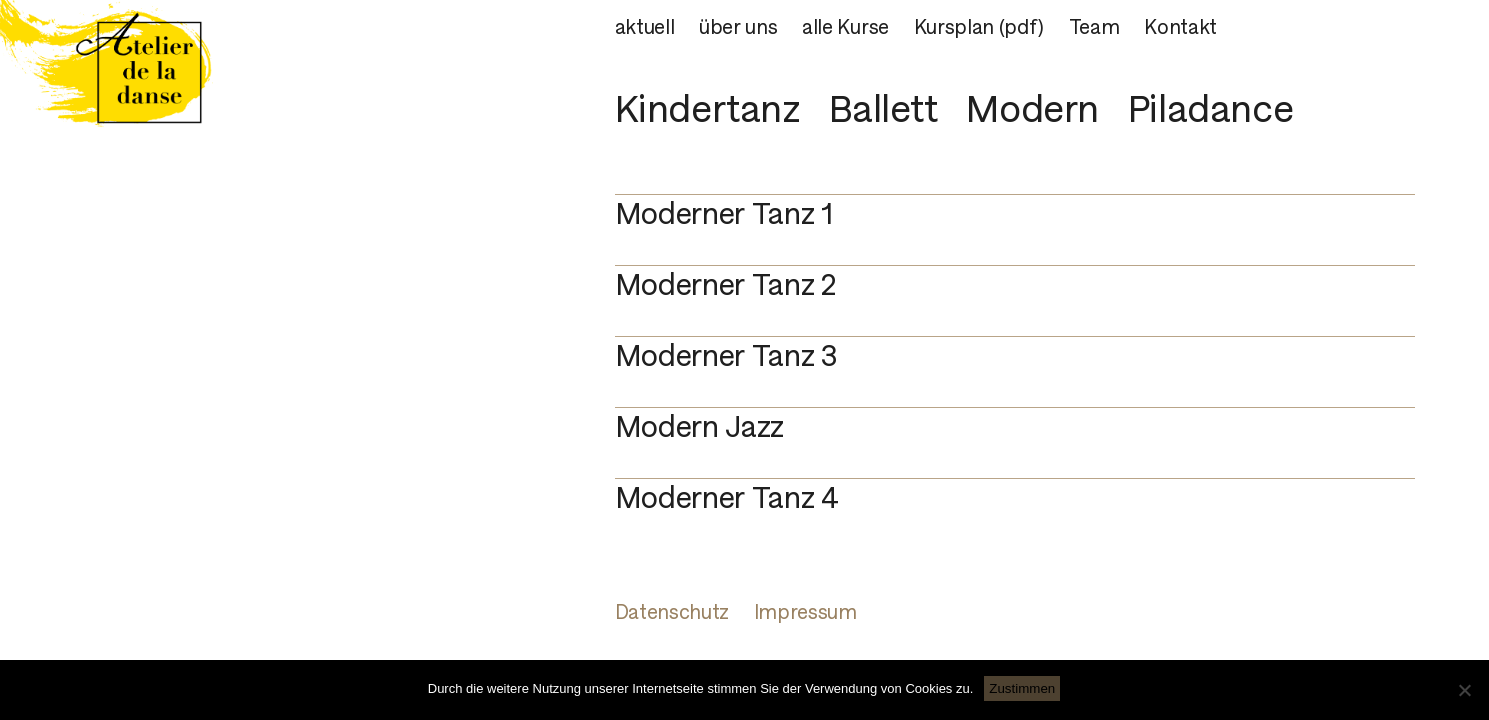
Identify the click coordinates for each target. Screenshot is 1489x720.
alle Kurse (845, 27)
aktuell (645, 27)
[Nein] (1464, 690)
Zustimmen (1022, 688)
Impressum (805, 612)
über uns (738, 27)
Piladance (1211, 108)
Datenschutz (672, 612)
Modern (1032, 108)
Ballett (883, 108)
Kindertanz (708, 108)
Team (1094, 27)
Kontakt (1180, 27)
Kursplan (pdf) (979, 27)
